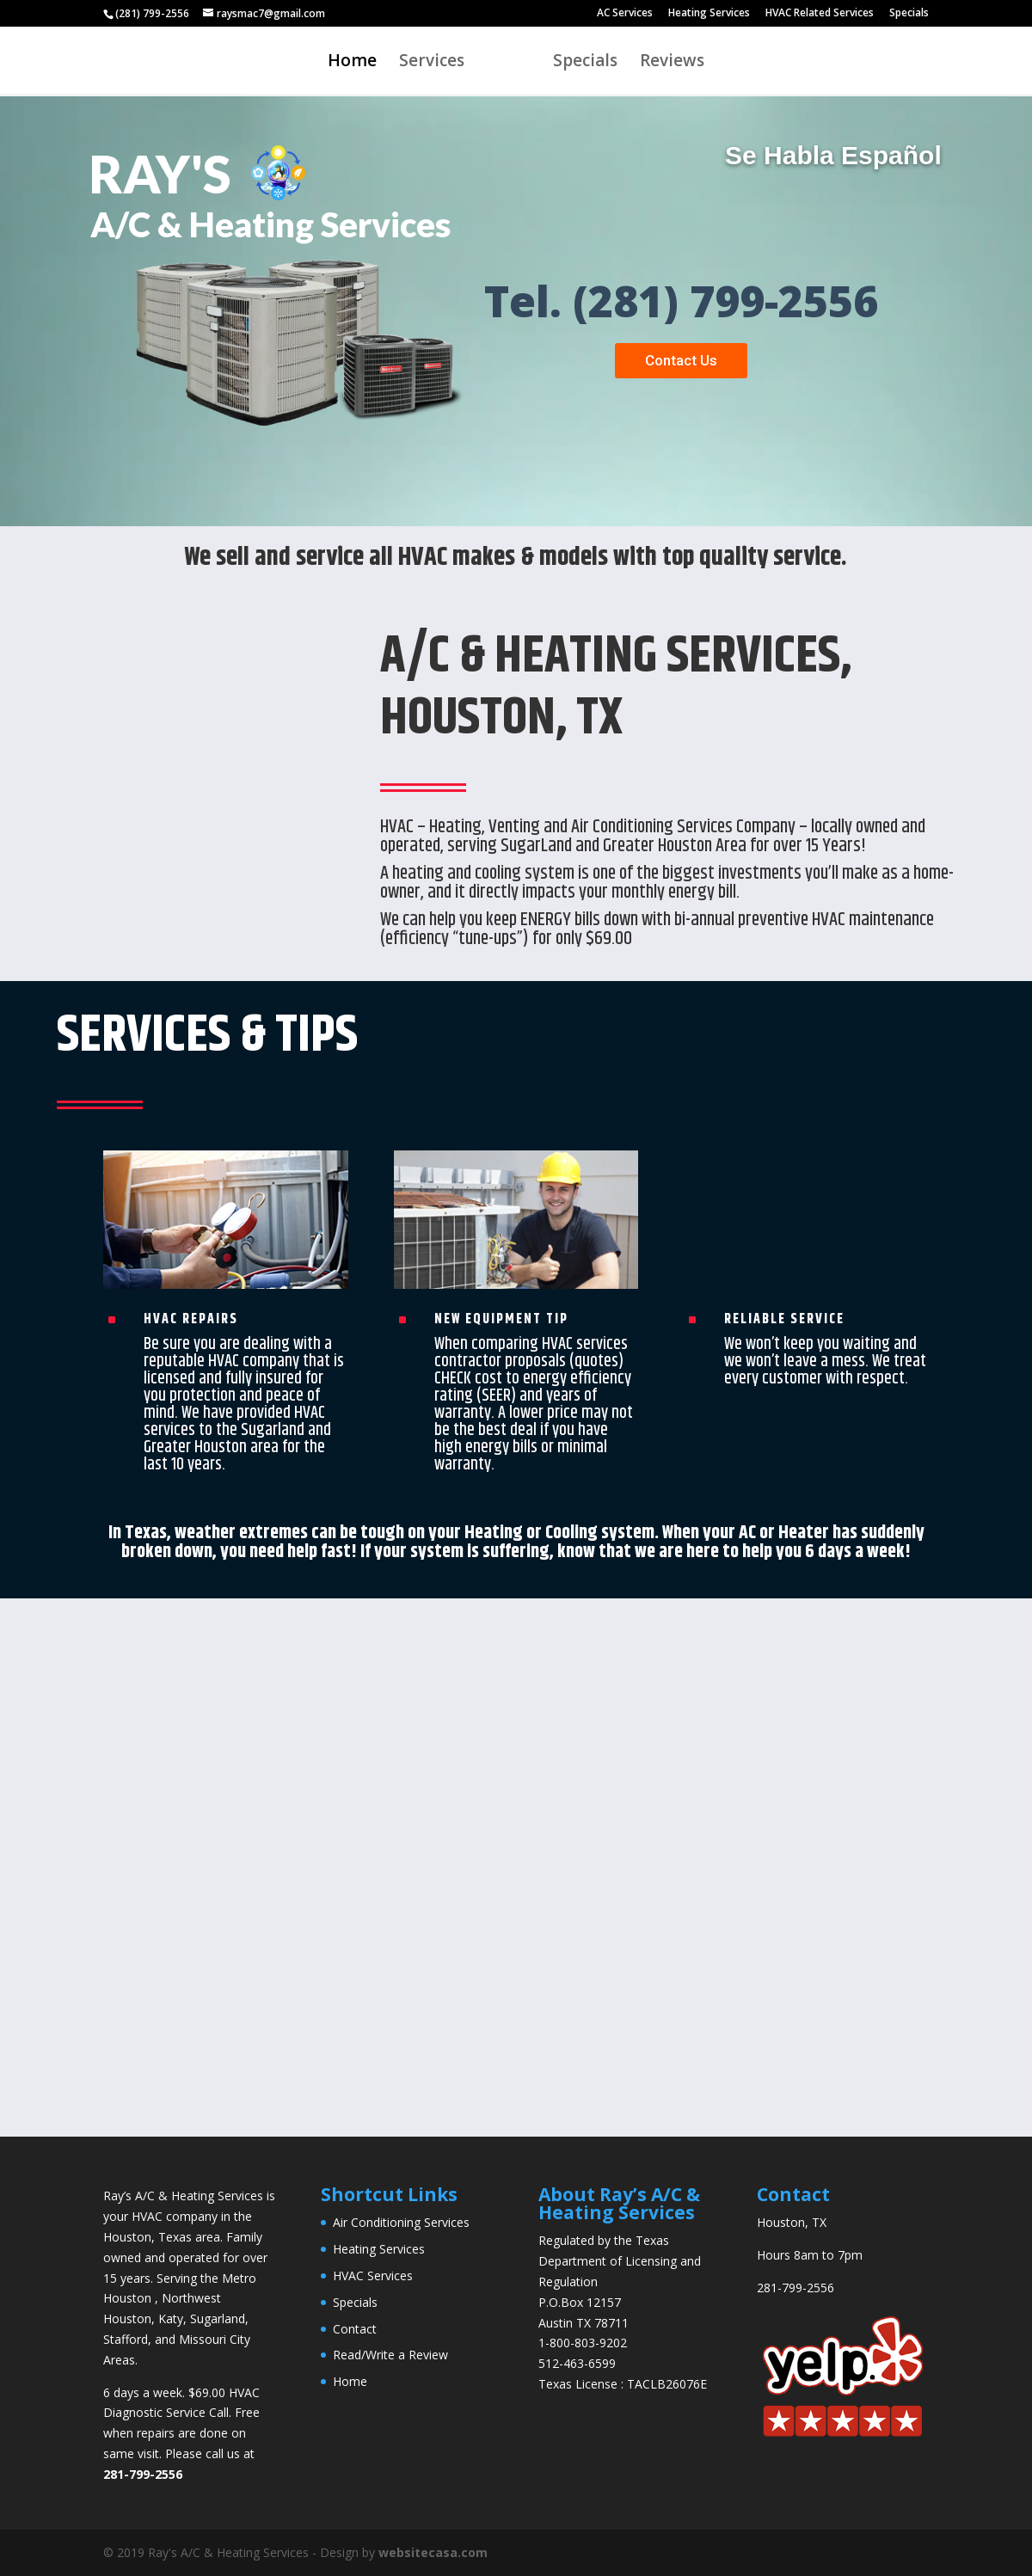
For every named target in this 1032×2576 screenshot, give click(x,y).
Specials (909, 14)
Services (431, 62)
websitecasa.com (433, 2552)
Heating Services (709, 14)
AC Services (625, 14)
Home (352, 62)
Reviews (672, 62)
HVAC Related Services (819, 14)
